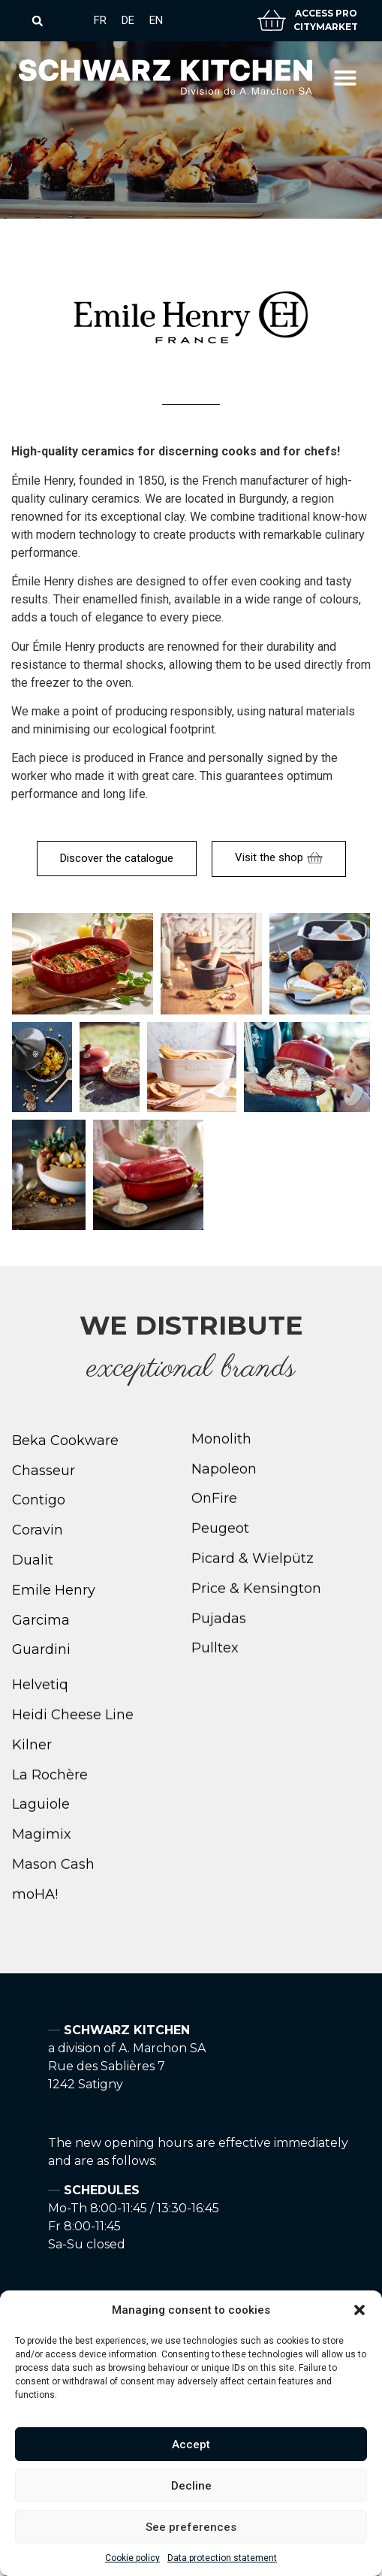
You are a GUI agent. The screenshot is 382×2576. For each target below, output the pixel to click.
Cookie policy (132, 2558)
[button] (359, 2309)
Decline (191, 2486)
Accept (191, 2444)
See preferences (191, 2527)
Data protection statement (222, 2558)
